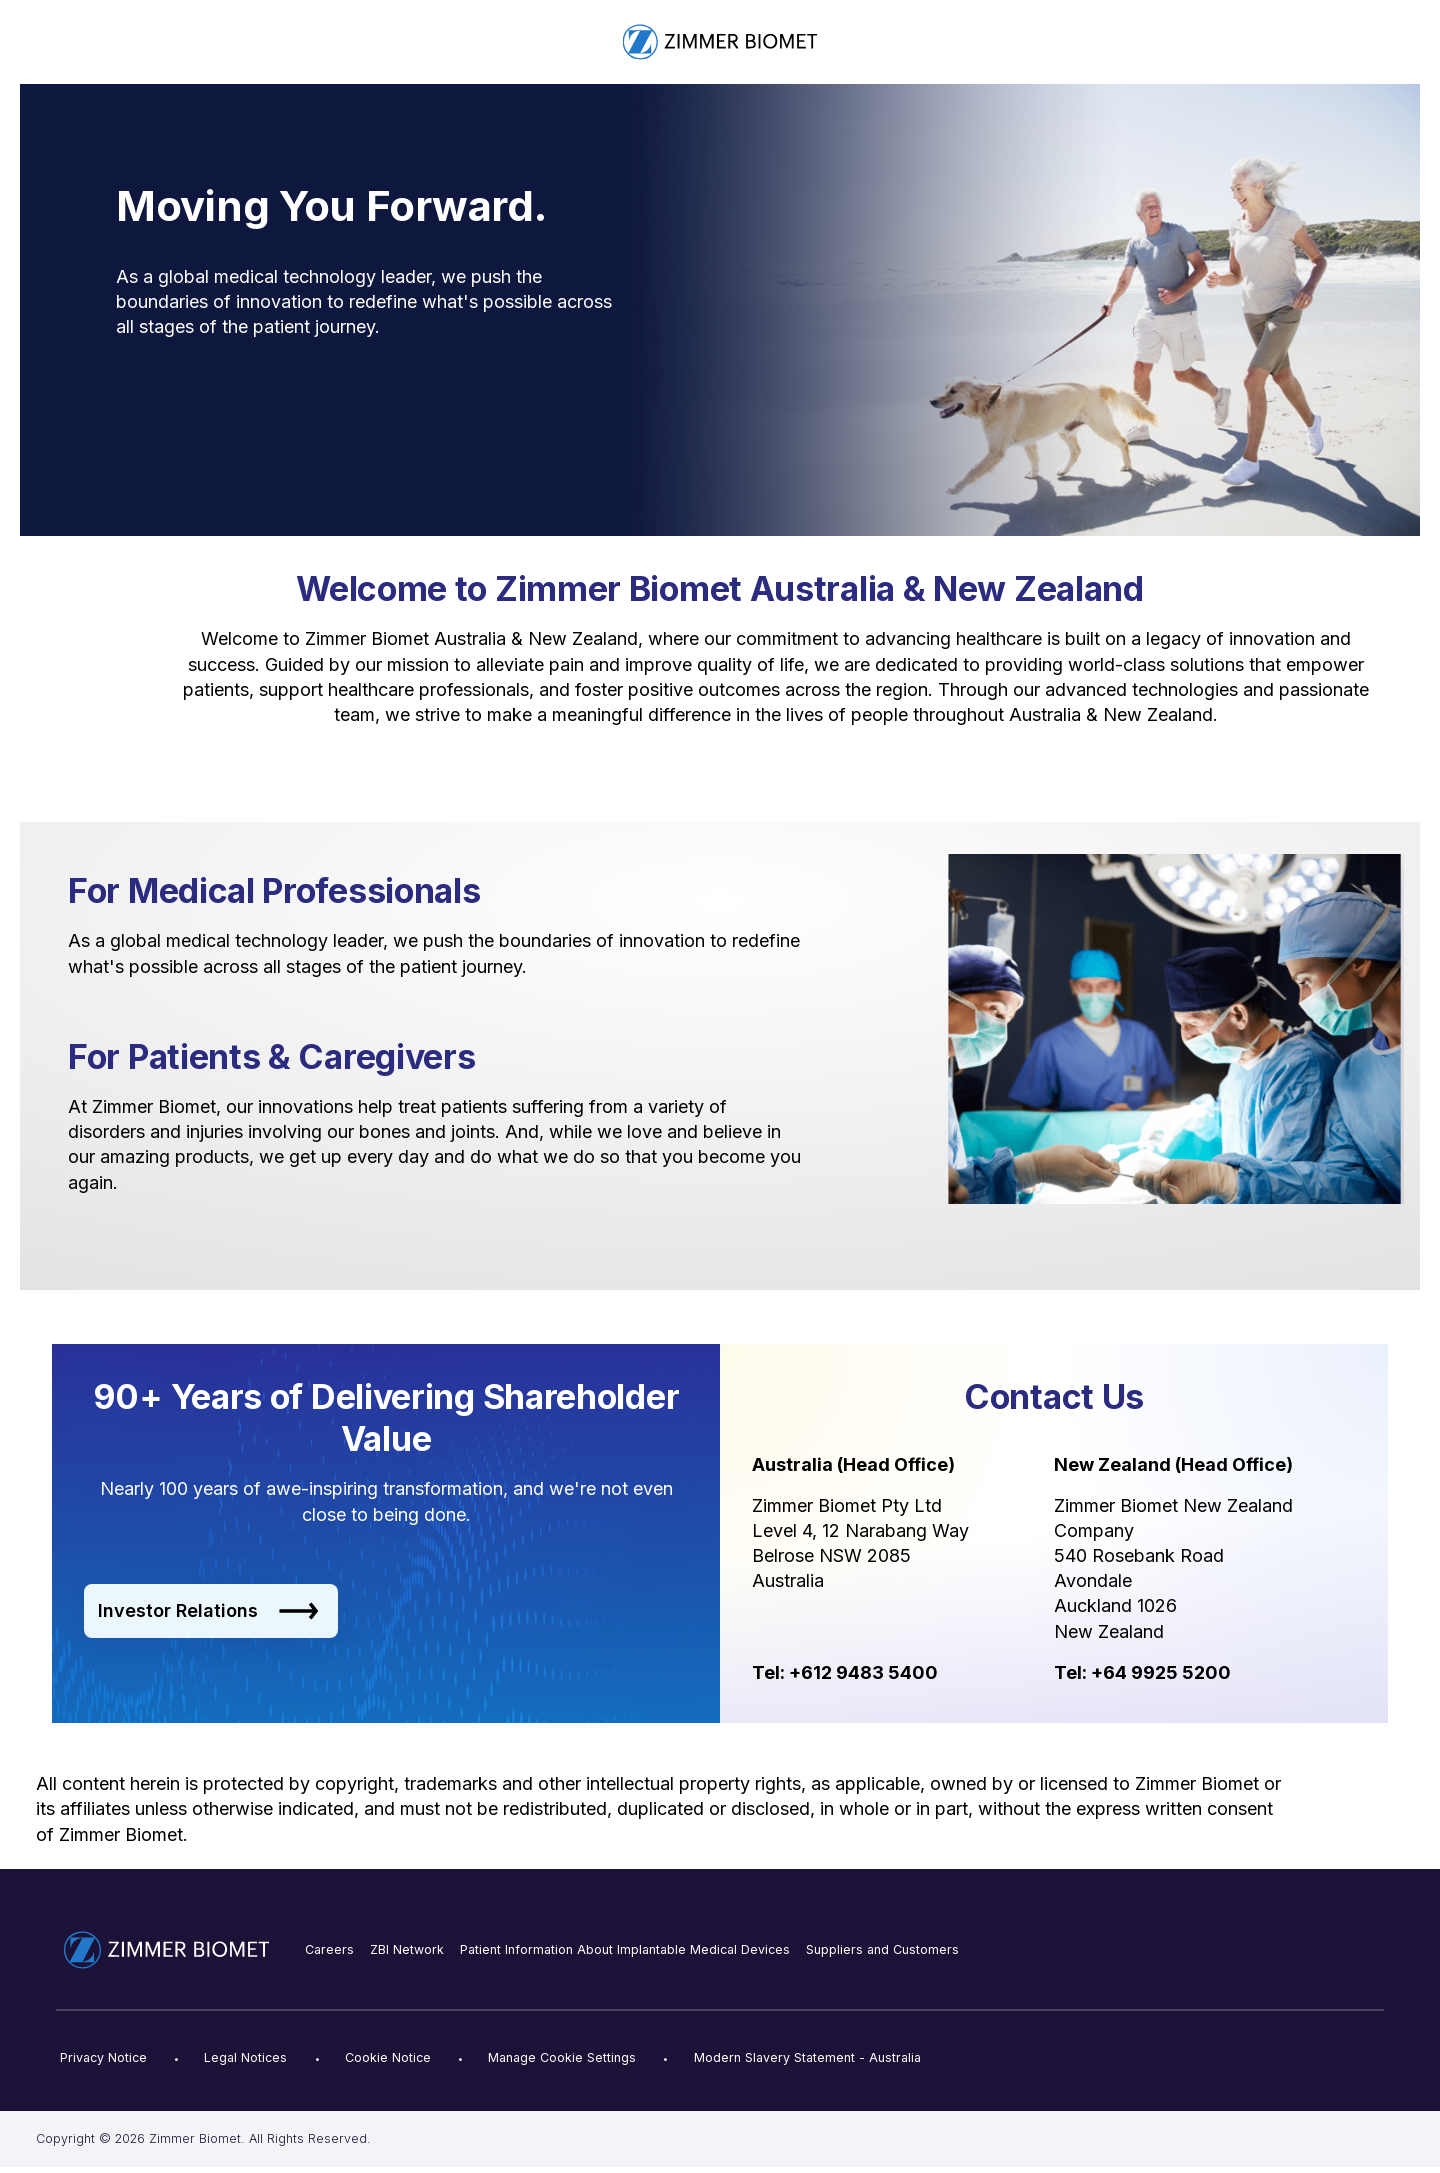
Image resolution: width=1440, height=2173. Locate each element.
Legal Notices (245, 2057)
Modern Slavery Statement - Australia (807, 2057)
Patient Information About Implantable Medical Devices (625, 1949)
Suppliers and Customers (882, 1949)
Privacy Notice (103, 2057)
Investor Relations (208, 1611)
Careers (329, 1949)
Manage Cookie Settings (562, 2057)
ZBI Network (407, 1949)
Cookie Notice (388, 2057)
